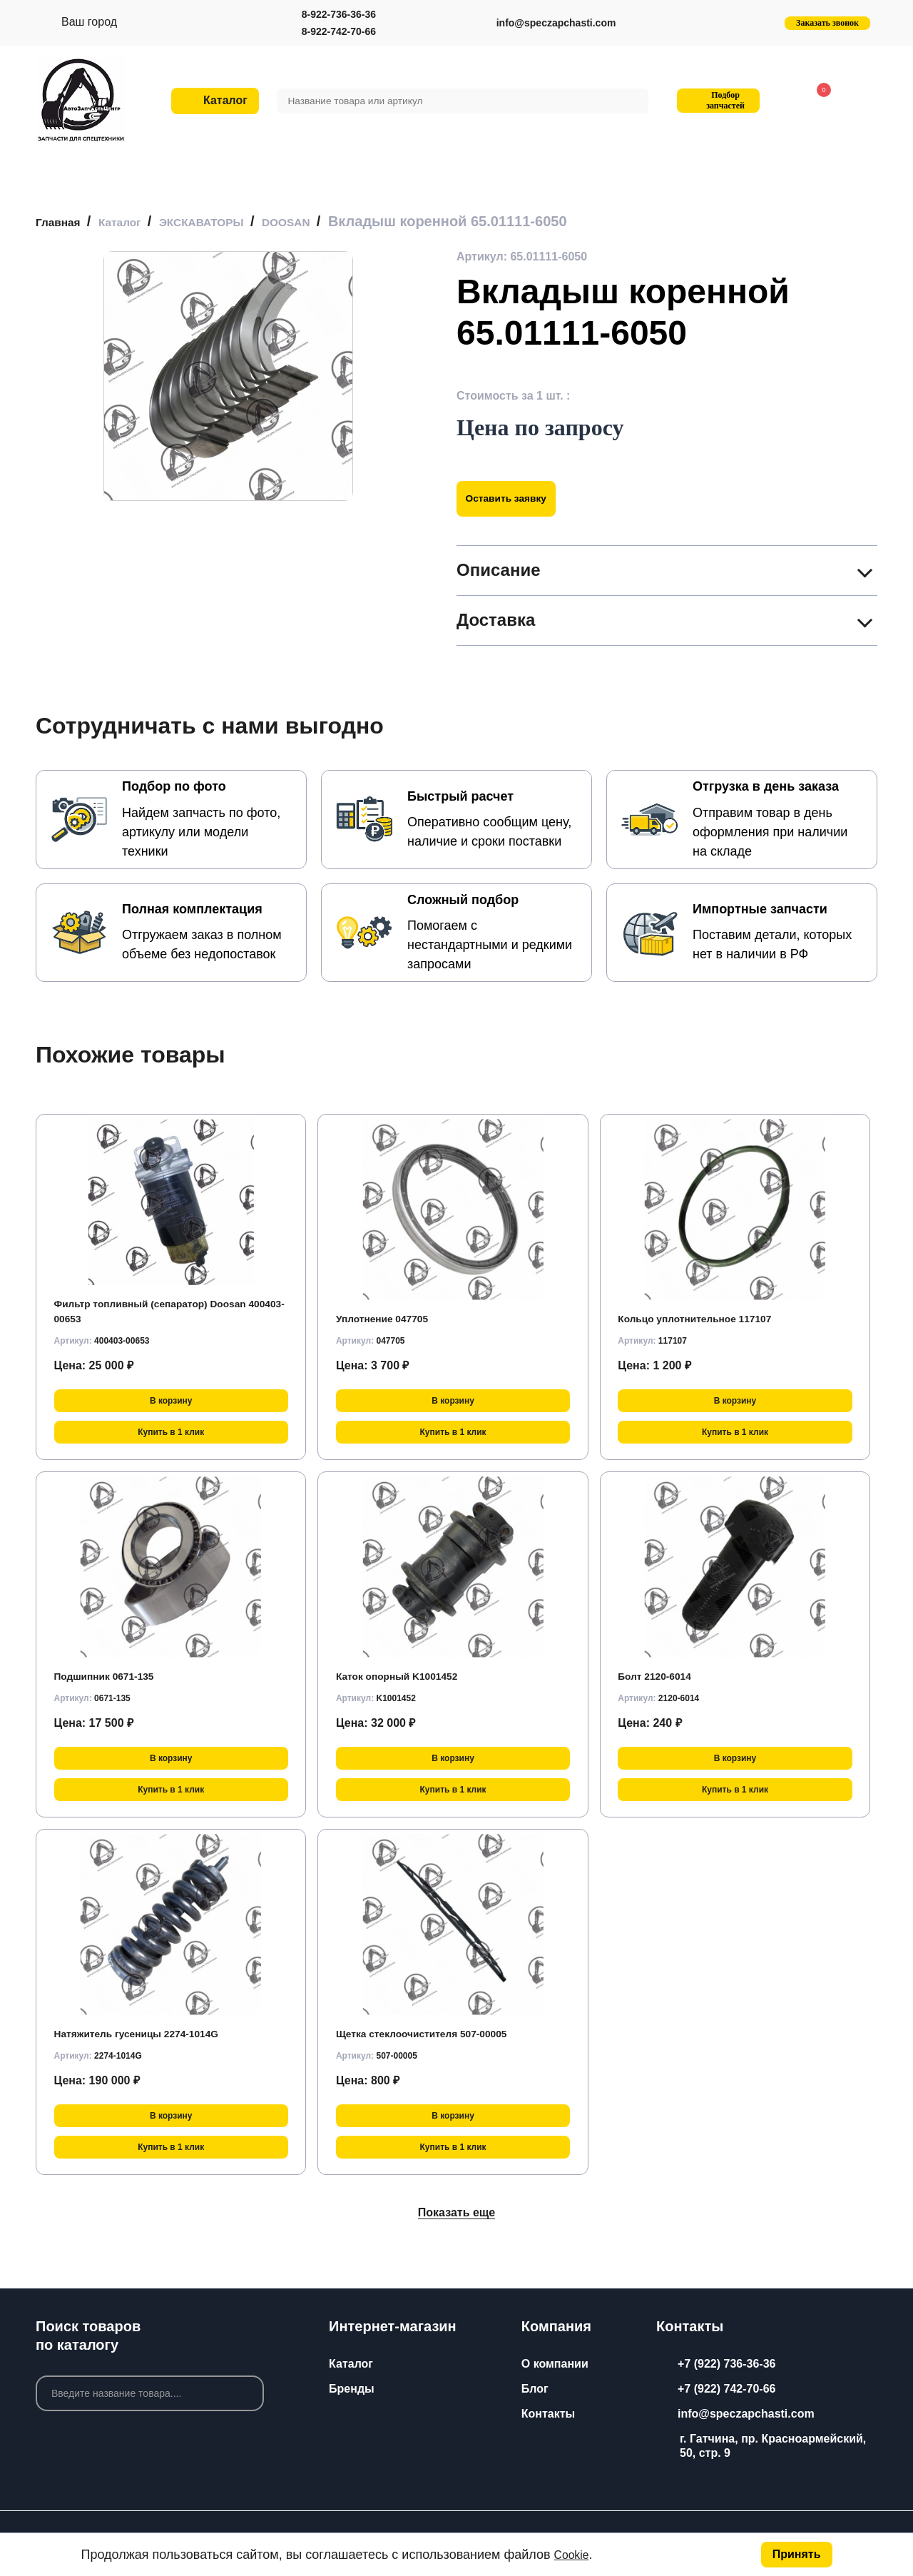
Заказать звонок (827, 23)
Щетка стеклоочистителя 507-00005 (436, 2033)
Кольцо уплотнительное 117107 (707, 1318)
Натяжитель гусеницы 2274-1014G (150, 2033)
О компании (554, 2364)
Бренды (351, 2389)
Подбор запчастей (716, 100)
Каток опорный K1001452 (407, 1676)
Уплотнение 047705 (390, 1318)
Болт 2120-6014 (660, 1676)
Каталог (351, 2364)
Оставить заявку (515, 498)
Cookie (574, 2554)
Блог (535, 2389)
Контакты (548, 2414)
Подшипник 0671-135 (112, 1676)
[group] (228, 376)
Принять (796, 2554)
